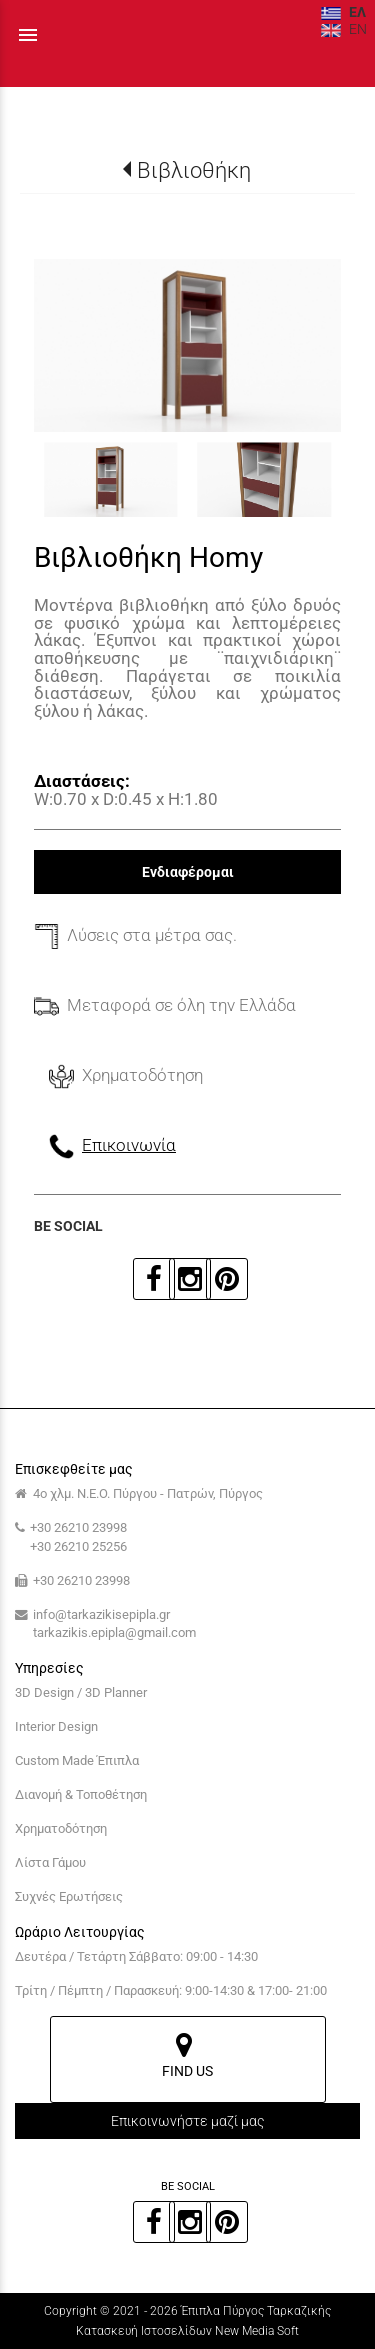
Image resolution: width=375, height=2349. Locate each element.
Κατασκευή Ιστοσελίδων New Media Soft (187, 2331)
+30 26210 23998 (78, 1527)
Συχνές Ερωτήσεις (69, 1896)
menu (28, 35)
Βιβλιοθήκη (194, 170)
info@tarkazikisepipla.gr (101, 1614)
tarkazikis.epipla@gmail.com (114, 1632)
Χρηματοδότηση (61, 1828)
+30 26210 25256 (78, 1546)
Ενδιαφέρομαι (188, 872)
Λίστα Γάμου (50, 1862)
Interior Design (56, 1726)
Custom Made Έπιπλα (77, 1760)
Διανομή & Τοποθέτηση (81, 1794)
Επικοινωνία (129, 1145)
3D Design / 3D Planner (81, 1692)
